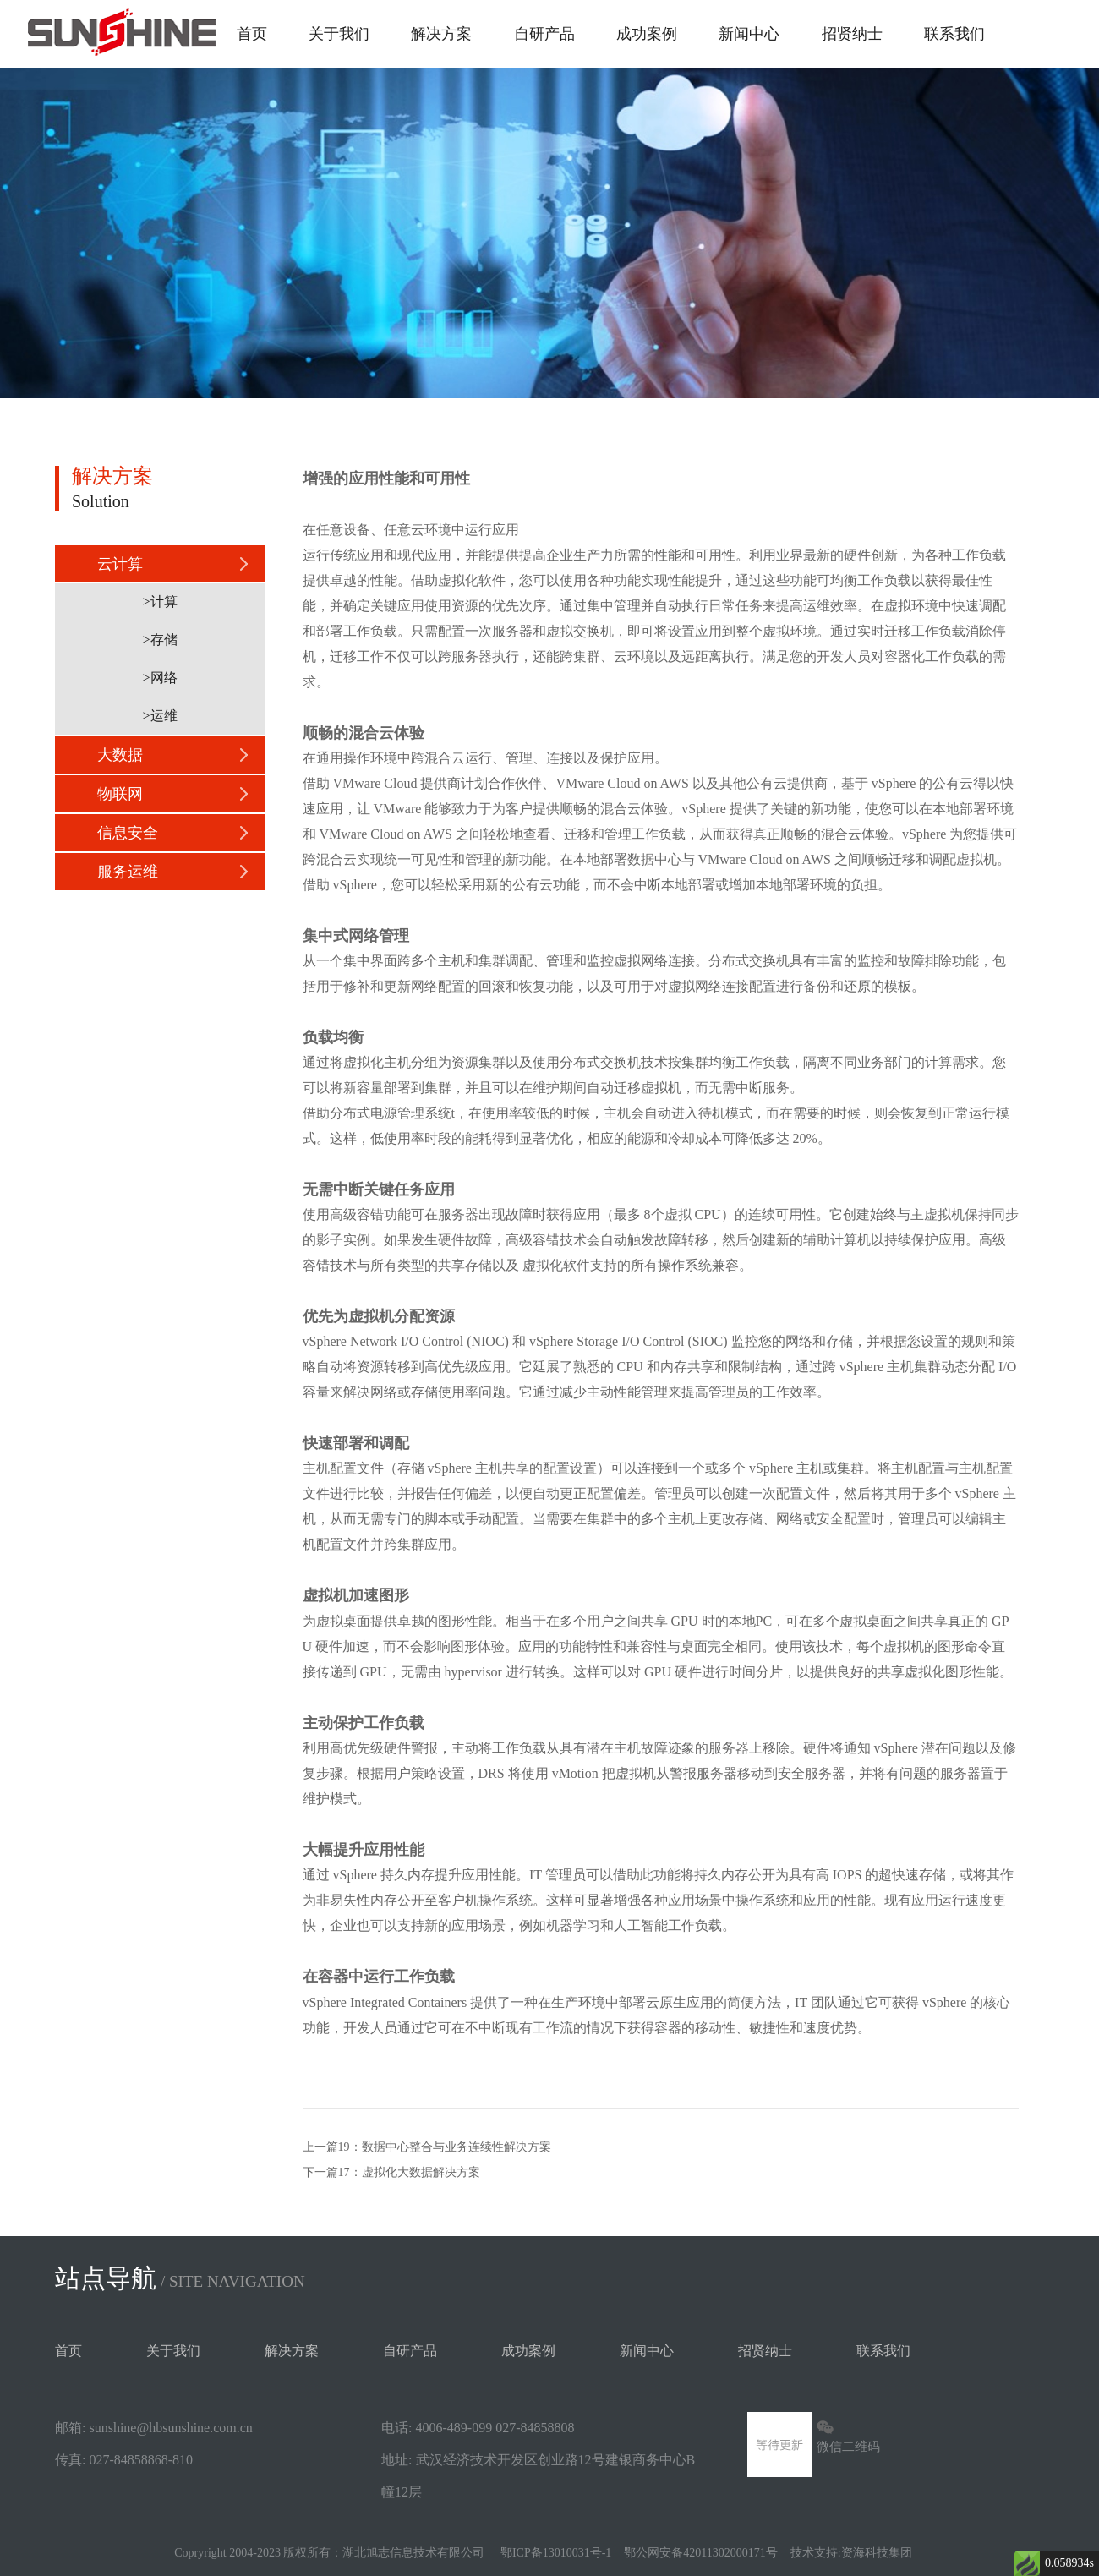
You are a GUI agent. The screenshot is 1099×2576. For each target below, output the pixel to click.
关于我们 (339, 33)
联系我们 (954, 33)
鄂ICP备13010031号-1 (555, 2552)
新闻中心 (749, 33)
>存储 (159, 639)
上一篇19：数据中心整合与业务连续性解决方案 (427, 2147)
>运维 (159, 715)
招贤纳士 (852, 33)
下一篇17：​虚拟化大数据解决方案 (391, 2172)
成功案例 (646, 33)
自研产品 (544, 33)
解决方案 (441, 33)
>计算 (159, 601)
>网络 (159, 677)
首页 (252, 33)
